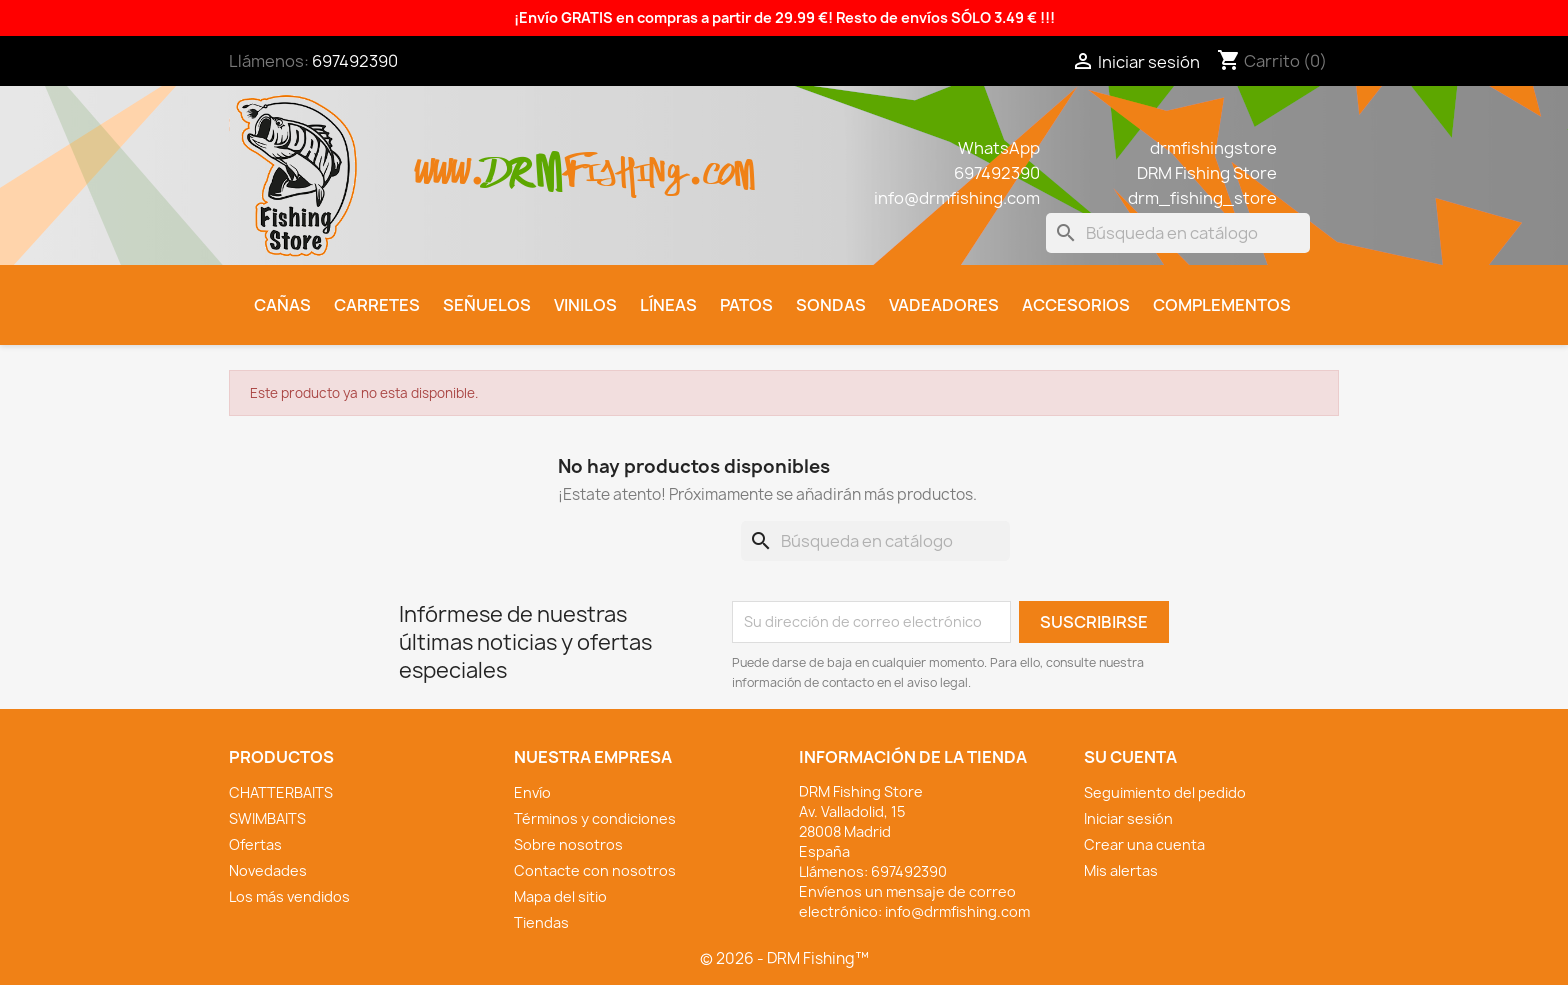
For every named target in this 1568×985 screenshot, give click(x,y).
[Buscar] (1178, 233)
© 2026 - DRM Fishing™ (784, 958)
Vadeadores (944, 305)
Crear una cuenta (1144, 844)
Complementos (1222, 305)
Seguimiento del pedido (1165, 792)
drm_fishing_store (1202, 198)
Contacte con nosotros (595, 870)
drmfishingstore (1213, 148)
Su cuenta (1130, 757)
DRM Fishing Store (1207, 173)
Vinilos (585, 305)
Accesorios (1076, 305)
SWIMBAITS (267, 818)
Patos (746, 305)
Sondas (831, 305)
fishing (625, 161)
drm (524, 155)
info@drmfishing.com (957, 198)
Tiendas (541, 922)
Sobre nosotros (568, 844)
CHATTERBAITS (281, 792)
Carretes (377, 305)
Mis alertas (1121, 870)
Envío (532, 792)
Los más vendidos (289, 896)
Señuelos (487, 305)
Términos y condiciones (595, 818)
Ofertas (255, 844)
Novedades (268, 870)
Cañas (282, 305)
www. (450, 161)
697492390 (355, 61)
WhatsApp (999, 148)
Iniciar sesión (1128, 818)
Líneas (668, 305)
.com (720, 161)
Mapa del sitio (560, 896)
